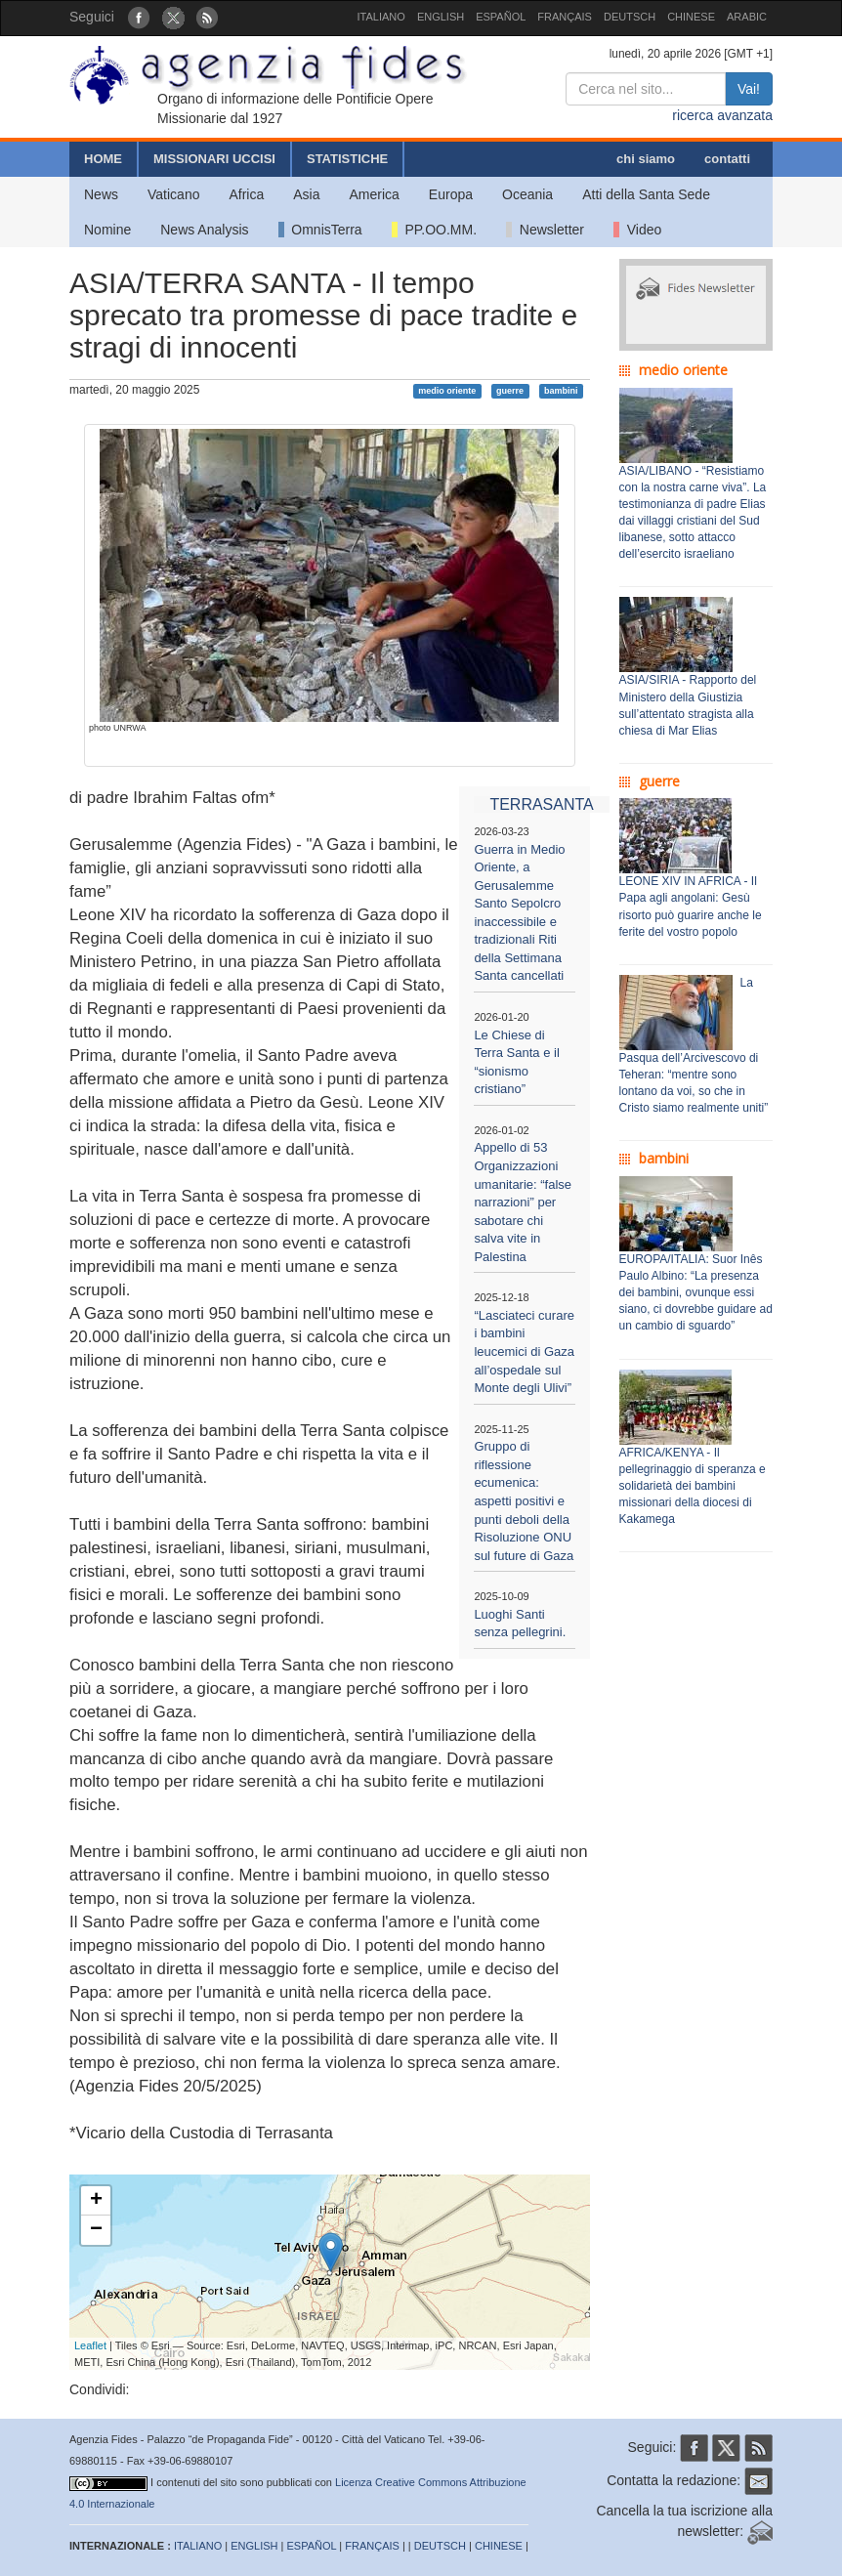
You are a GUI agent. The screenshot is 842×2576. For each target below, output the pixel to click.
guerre (510, 391)
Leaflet (90, 2345)
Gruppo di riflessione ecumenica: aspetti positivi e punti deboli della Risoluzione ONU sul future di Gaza (523, 1500)
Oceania (527, 194)
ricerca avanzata (722, 115)
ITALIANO (381, 16)
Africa (246, 194)
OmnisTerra (320, 229)
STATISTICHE (347, 158)
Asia (306, 194)
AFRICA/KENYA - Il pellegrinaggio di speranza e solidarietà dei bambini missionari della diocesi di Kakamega (692, 1486)
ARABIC (747, 16)
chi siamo (645, 158)
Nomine (107, 229)
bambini (561, 391)
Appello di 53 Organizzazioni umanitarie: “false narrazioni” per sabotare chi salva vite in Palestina (522, 1201)
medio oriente (447, 391)
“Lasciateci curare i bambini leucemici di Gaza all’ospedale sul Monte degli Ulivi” (524, 1351)
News (101, 194)
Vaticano (173, 194)
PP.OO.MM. (434, 229)
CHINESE (691, 16)
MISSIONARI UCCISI (214, 158)
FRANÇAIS (564, 16)
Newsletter (545, 229)
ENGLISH (440, 16)
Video (637, 229)
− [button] (96, 2230)
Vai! (748, 89)
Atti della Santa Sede (646, 194)
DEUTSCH (629, 16)
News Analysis (204, 229)
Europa (451, 194)
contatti (727, 158)
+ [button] (96, 2201)
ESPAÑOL (501, 16)
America (375, 194)
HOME (103, 158)
